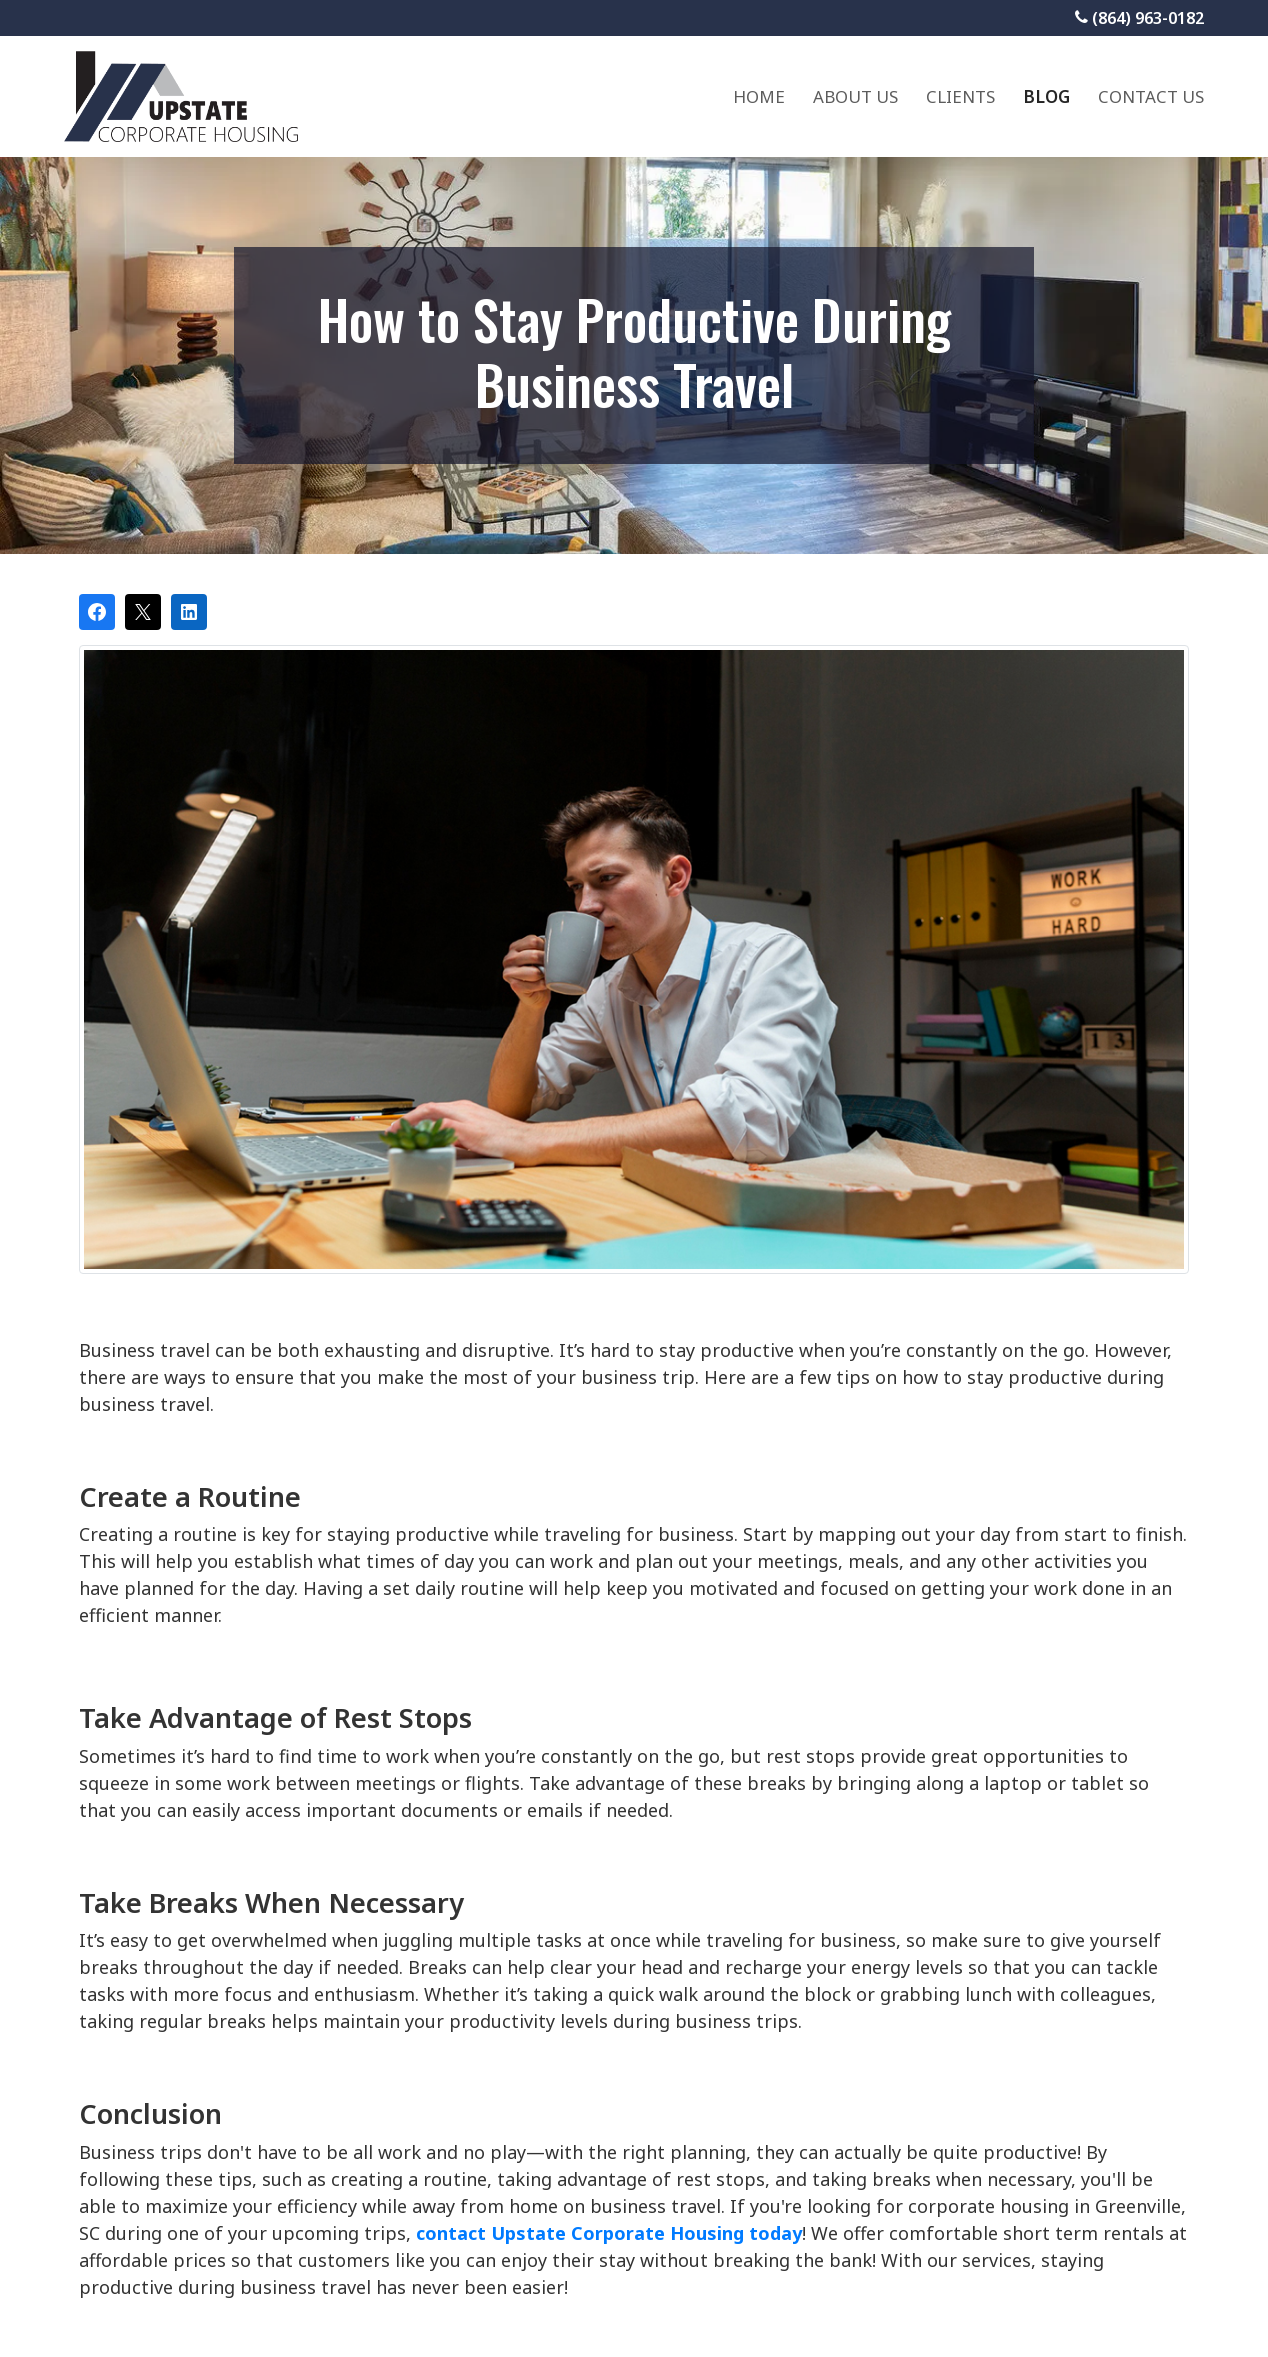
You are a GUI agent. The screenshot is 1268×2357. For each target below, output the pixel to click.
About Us (855, 96)
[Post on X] (143, 612)
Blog (1046, 96)
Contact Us (1151, 96)
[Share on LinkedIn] (189, 612)
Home (759, 96)
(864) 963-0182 (1139, 18)
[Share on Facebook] (97, 612)
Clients (960, 96)
